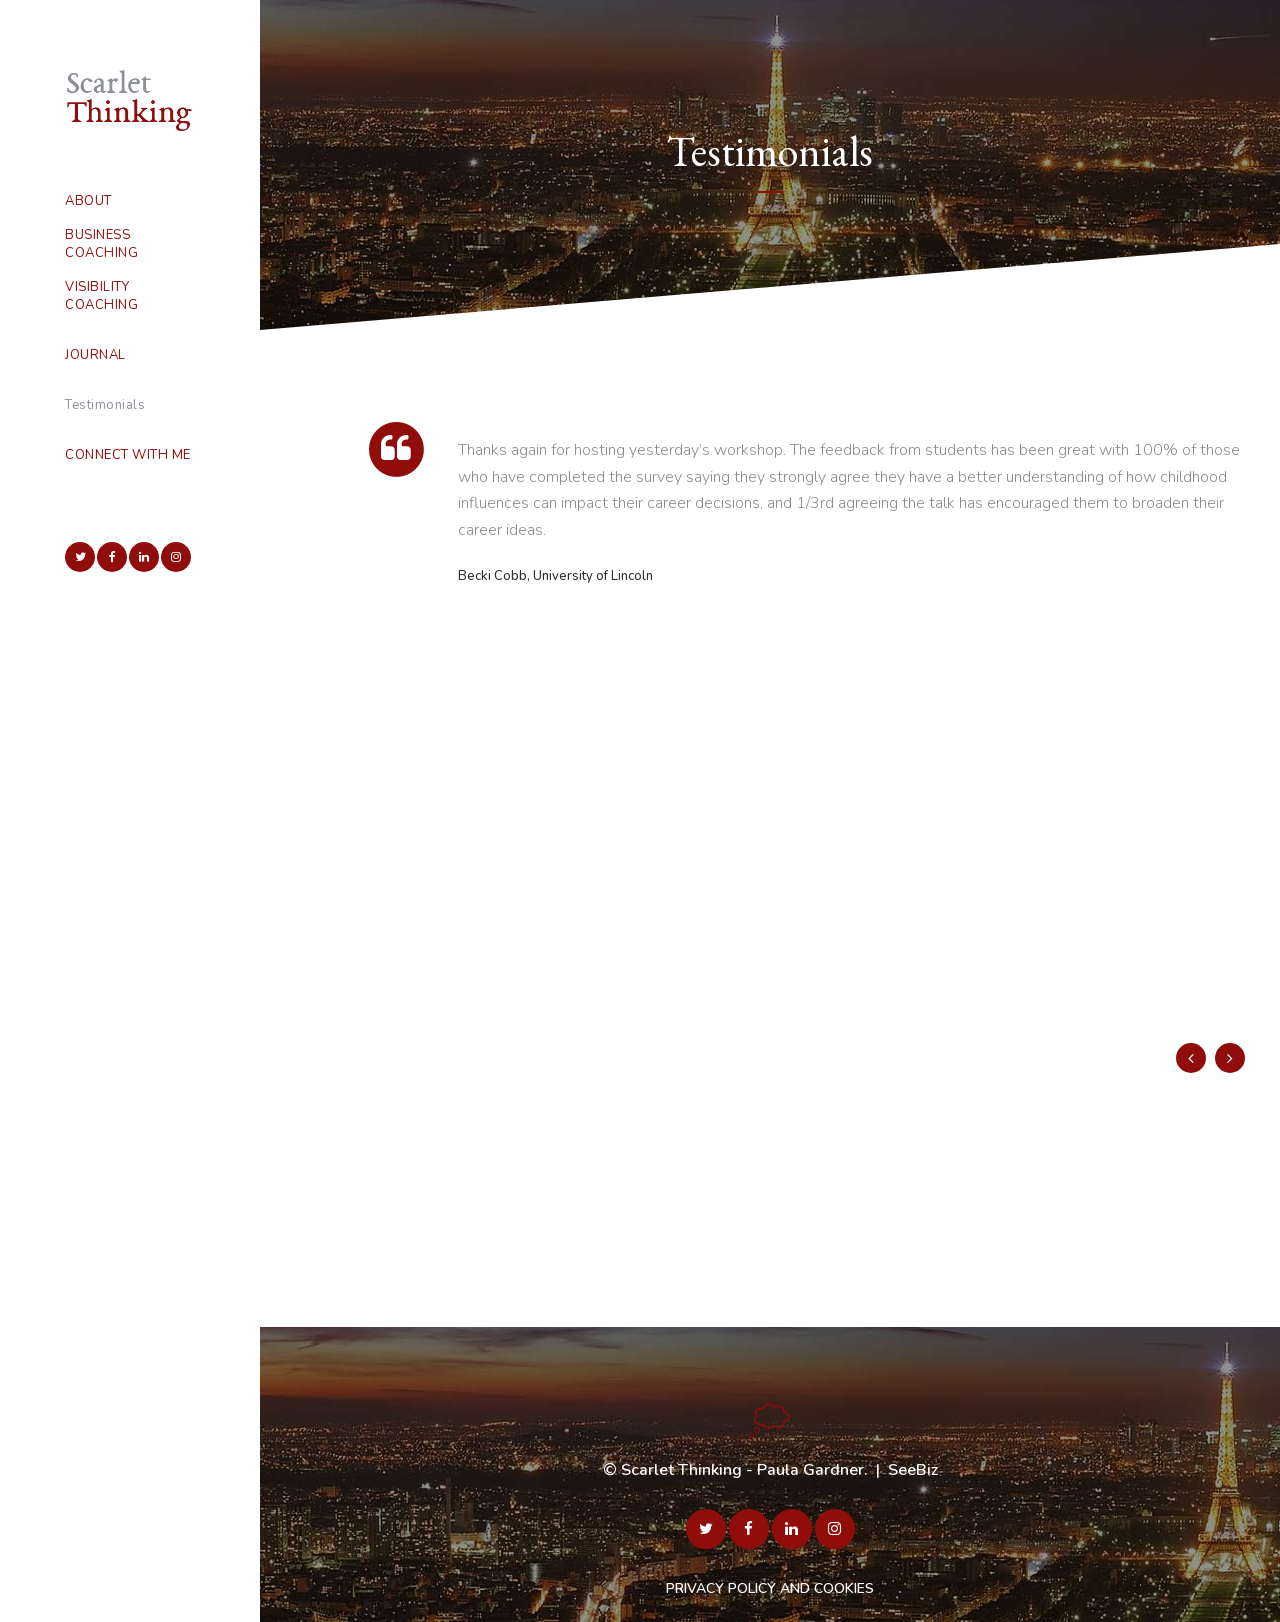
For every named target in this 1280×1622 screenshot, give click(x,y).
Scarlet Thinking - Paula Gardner (742, 1470)
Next (1230, 1058)
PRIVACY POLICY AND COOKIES (770, 1588)
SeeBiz (913, 1470)
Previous (1191, 1058)
